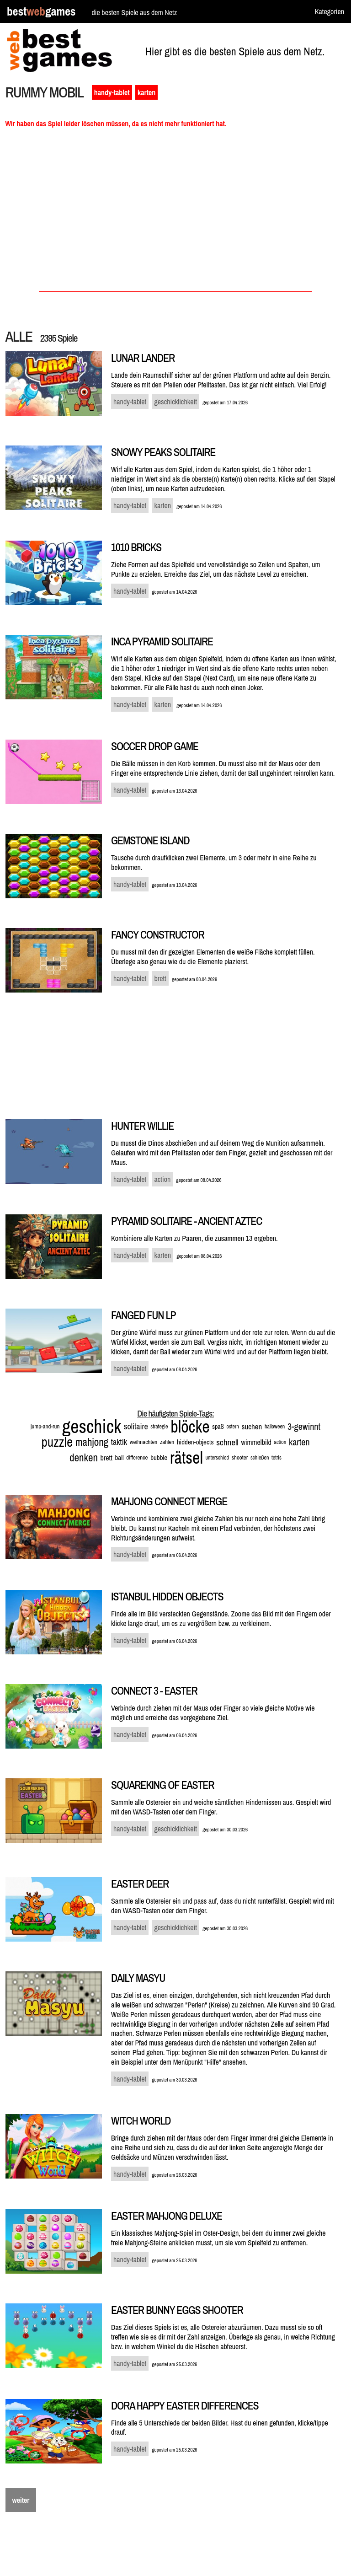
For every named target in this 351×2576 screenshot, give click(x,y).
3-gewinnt (303, 1426)
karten (146, 92)
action (280, 1442)
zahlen (167, 1442)
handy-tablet (112, 92)
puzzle (57, 1442)
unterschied (217, 1457)
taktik (119, 1442)
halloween (275, 1426)
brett (106, 1458)
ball (119, 1457)
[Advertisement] (175, 212)
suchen (251, 1426)
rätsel (186, 1458)
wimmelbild (256, 1442)
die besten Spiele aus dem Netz (134, 12)
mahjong (91, 1442)
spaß (218, 1426)
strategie (159, 1426)
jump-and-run (45, 1426)
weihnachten (143, 1442)
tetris (276, 1457)
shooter (240, 1457)
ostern (232, 1426)
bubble (158, 1457)
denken (83, 1457)
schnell (227, 1442)
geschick (91, 1426)
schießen (259, 1457)
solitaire (136, 1426)
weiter (21, 2500)
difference (137, 1457)
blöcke (189, 1427)
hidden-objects (195, 1442)
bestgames (41, 11)
